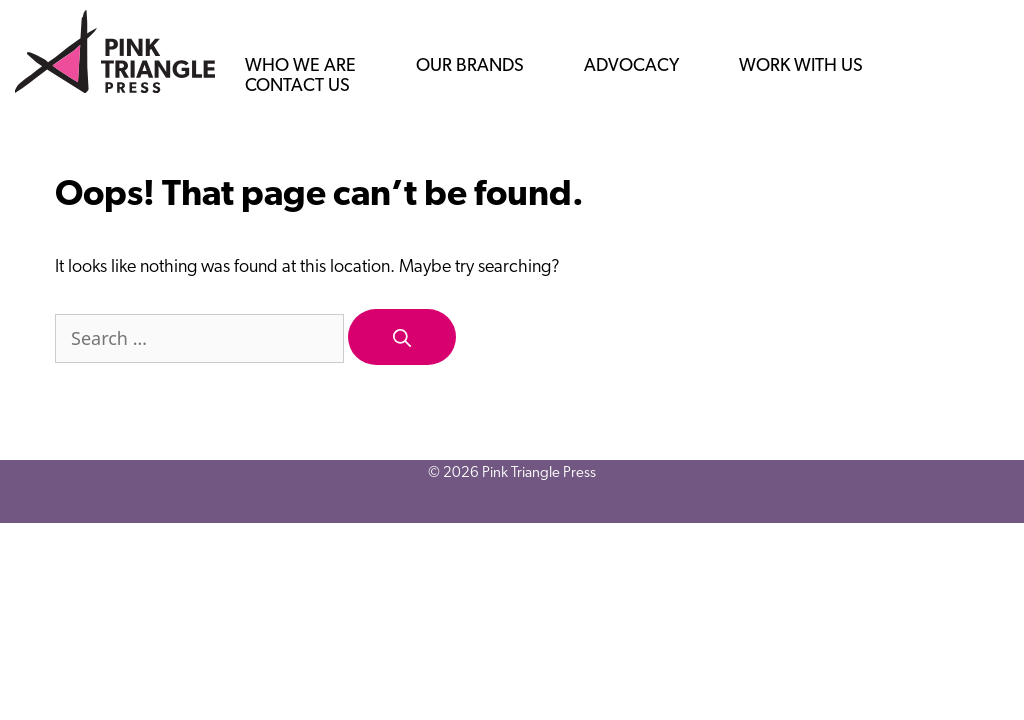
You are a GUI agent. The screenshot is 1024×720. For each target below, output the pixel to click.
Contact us (297, 86)
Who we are (300, 66)
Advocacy (631, 66)
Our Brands (470, 66)
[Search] (402, 337)
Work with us (801, 66)
